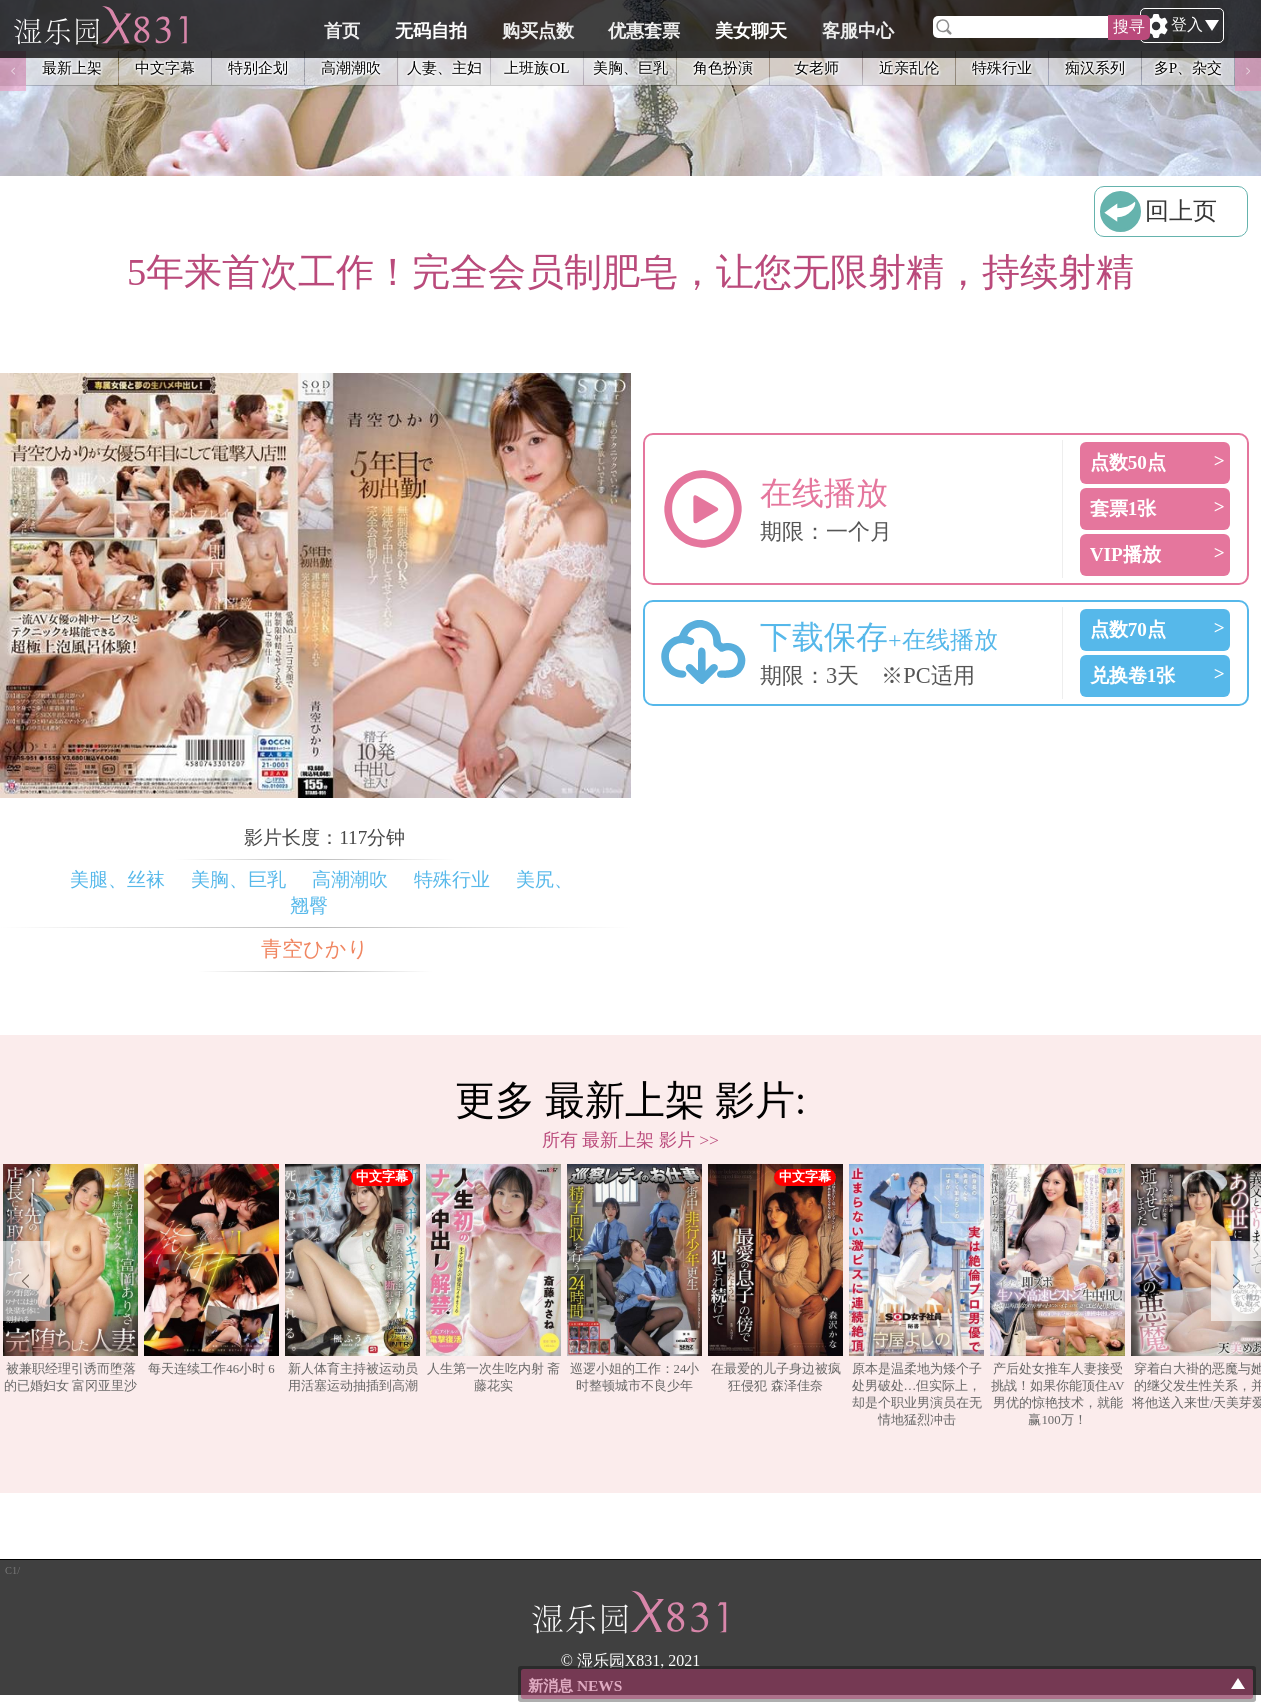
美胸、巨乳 (238, 879)
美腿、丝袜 (117, 879)
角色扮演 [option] (723, 71)
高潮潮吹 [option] (351, 71)
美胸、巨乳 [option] (630, 71)
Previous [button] (13, 72)
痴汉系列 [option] (1095, 71)
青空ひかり (315, 949)
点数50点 (1128, 462)
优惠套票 (744, 27)
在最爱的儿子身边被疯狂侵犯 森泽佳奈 (775, 1278)
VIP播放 (1125, 554)
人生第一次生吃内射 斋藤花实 (493, 1278)
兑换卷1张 (1133, 675)
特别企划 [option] (258, 71)
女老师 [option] (816, 71)
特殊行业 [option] (1002, 71)
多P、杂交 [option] (1188, 71)
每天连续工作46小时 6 (211, 1270)
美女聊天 (846, 27)
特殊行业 (452, 879)
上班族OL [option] (536, 71)
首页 (456, 27)
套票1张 (1123, 508)
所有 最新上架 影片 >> (630, 1140)
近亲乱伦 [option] (909, 71)
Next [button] (1248, 72)
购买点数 (642, 27)
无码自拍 (540, 27)
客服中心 (948, 27)
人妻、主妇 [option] (444, 71)
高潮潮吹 (350, 879)
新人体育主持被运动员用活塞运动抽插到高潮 (352, 1278)
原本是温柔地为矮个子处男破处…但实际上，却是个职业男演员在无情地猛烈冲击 (916, 1295)
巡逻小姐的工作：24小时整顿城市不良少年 (634, 1278)
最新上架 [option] (72, 71)
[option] (70, 1296)
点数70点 (1128, 629)
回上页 (1181, 211)
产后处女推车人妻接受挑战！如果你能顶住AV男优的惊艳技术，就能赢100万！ (1057, 1295)
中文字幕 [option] (165, 71)
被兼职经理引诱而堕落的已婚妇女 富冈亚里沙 (70, 1278)
